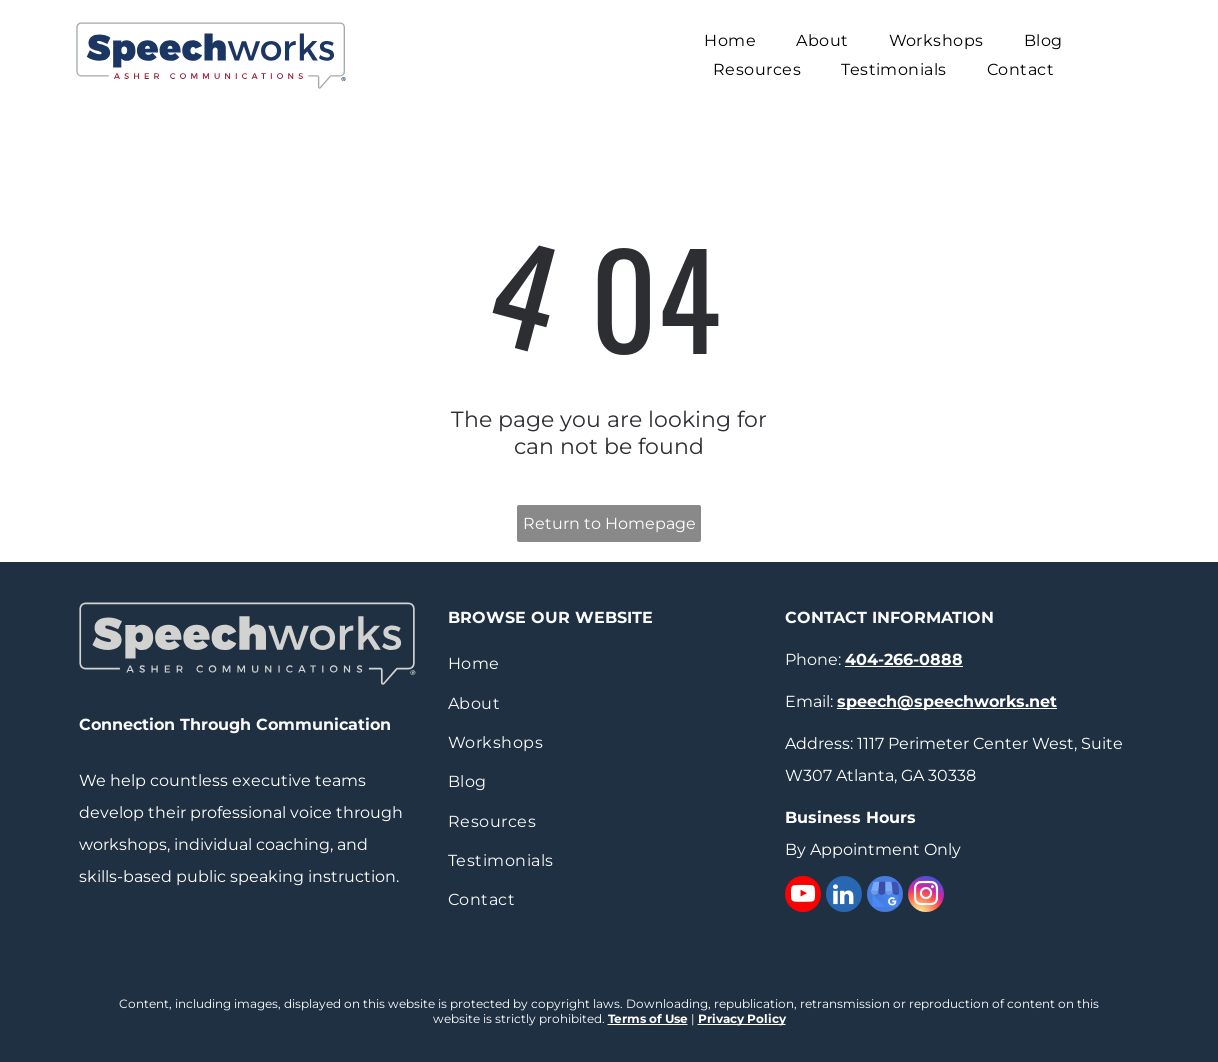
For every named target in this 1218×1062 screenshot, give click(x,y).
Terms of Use (648, 1018)
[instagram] (926, 896)
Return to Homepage (609, 523)
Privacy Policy (742, 1018)
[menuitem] (730, 40)
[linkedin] (844, 896)
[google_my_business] (885, 896)
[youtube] (803, 896)
